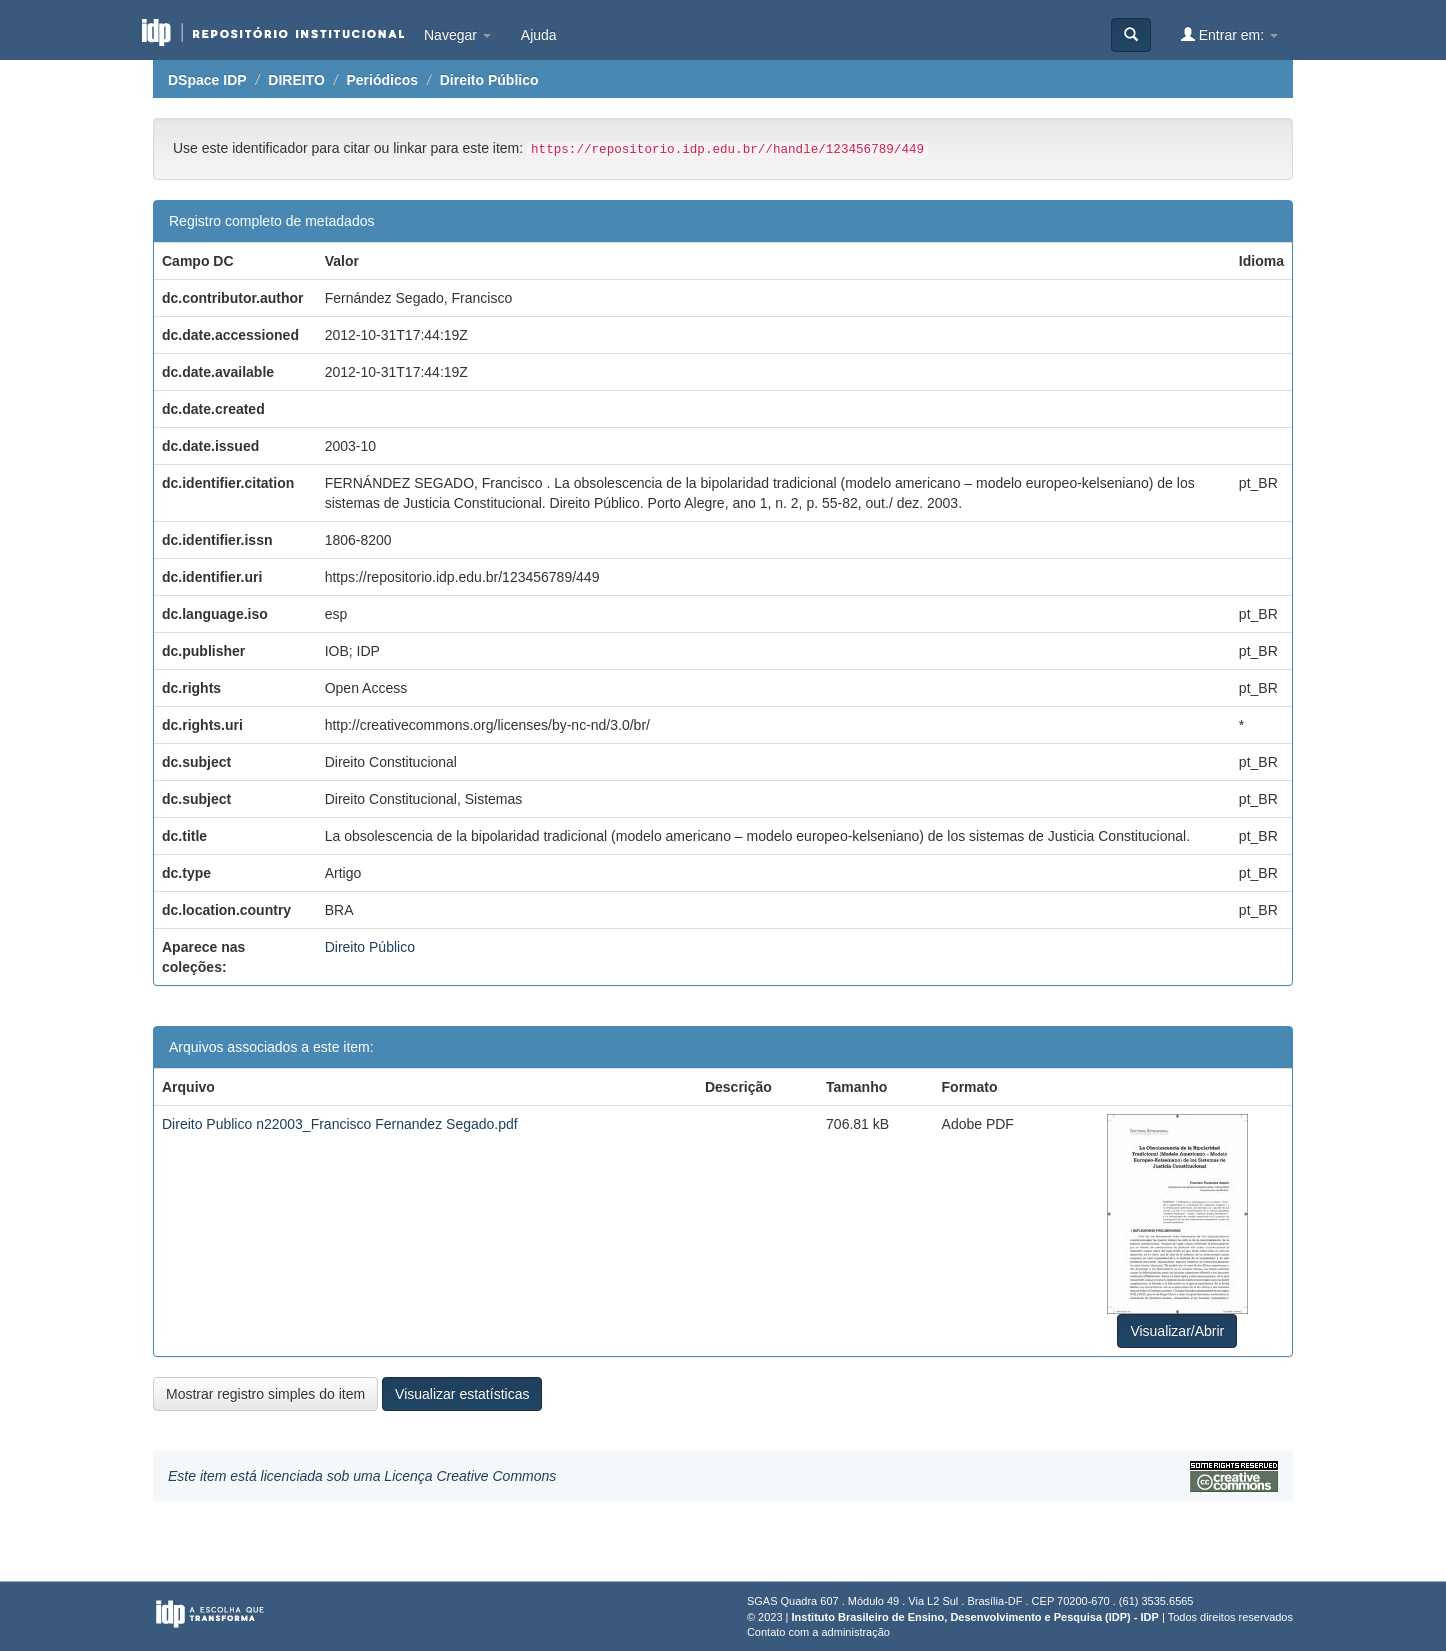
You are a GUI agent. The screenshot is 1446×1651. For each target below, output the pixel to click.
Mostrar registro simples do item (265, 1394)
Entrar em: (1229, 34)
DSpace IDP (207, 80)
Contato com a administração (818, 1632)
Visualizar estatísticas (462, 1394)
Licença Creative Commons (470, 1476)
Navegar (457, 35)
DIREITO (296, 80)
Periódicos (382, 80)
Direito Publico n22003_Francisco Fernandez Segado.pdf (340, 1124)
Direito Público (489, 80)
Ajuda (539, 35)
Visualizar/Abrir (1177, 1331)
